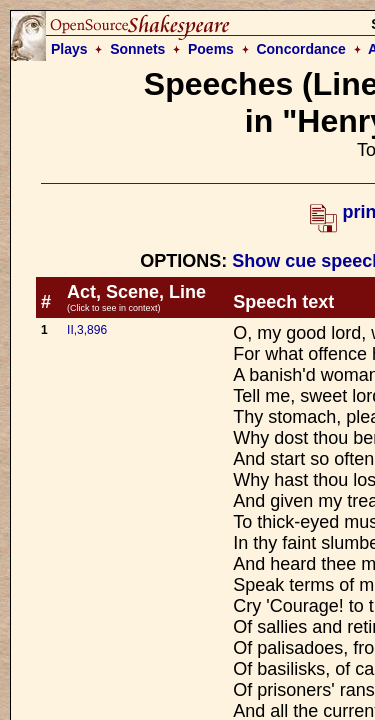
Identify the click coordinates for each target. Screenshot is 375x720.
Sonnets (137, 49)
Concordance (300, 49)
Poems (211, 49)
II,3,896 (87, 330)
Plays (69, 49)
